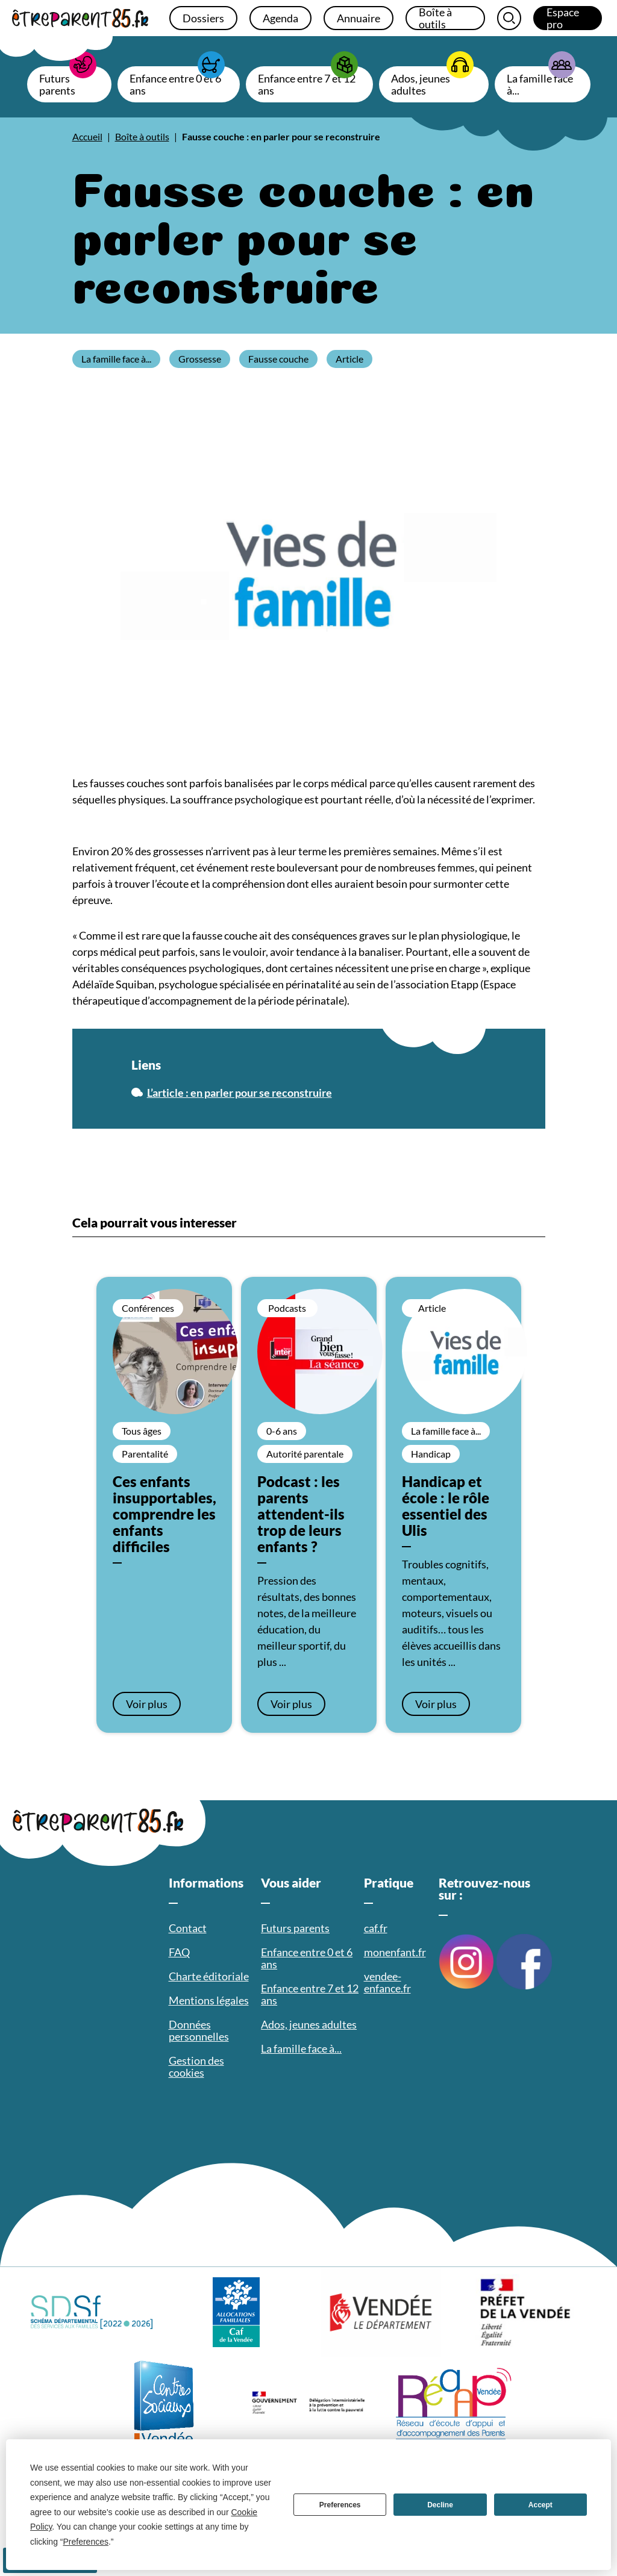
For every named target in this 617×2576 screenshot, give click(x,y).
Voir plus (147, 1704)
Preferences (340, 2505)
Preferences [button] (85, 2541)
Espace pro (563, 18)
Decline (440, 2505)
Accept (540, 2505)
